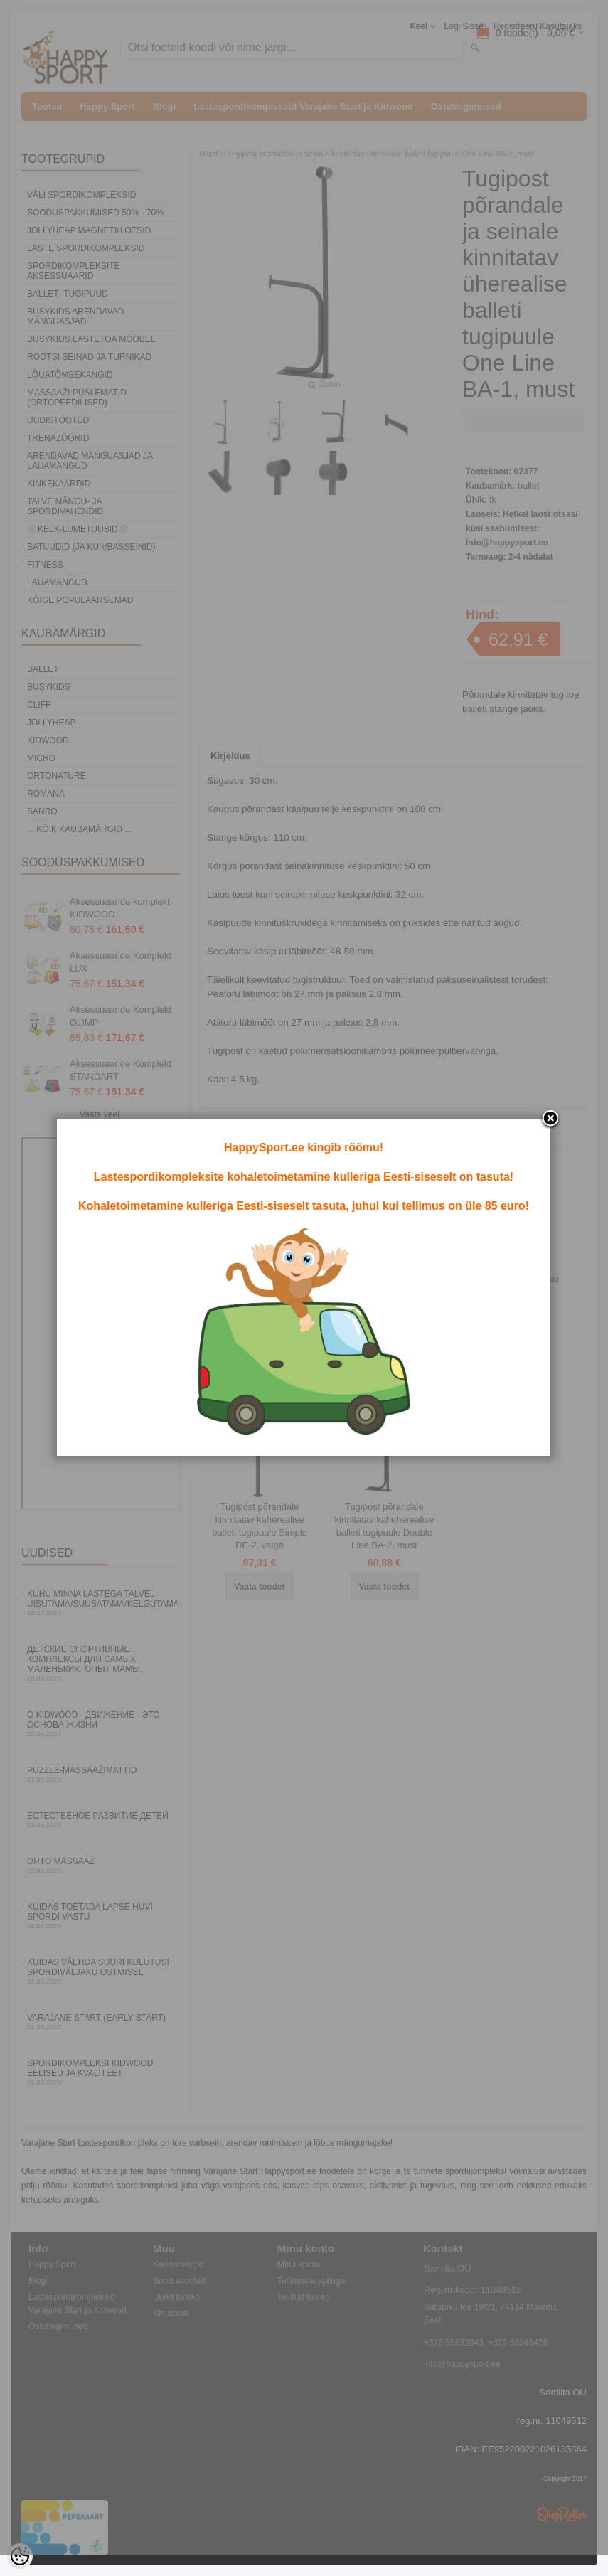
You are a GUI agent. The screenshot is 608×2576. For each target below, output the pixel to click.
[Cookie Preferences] (20, 2556)
